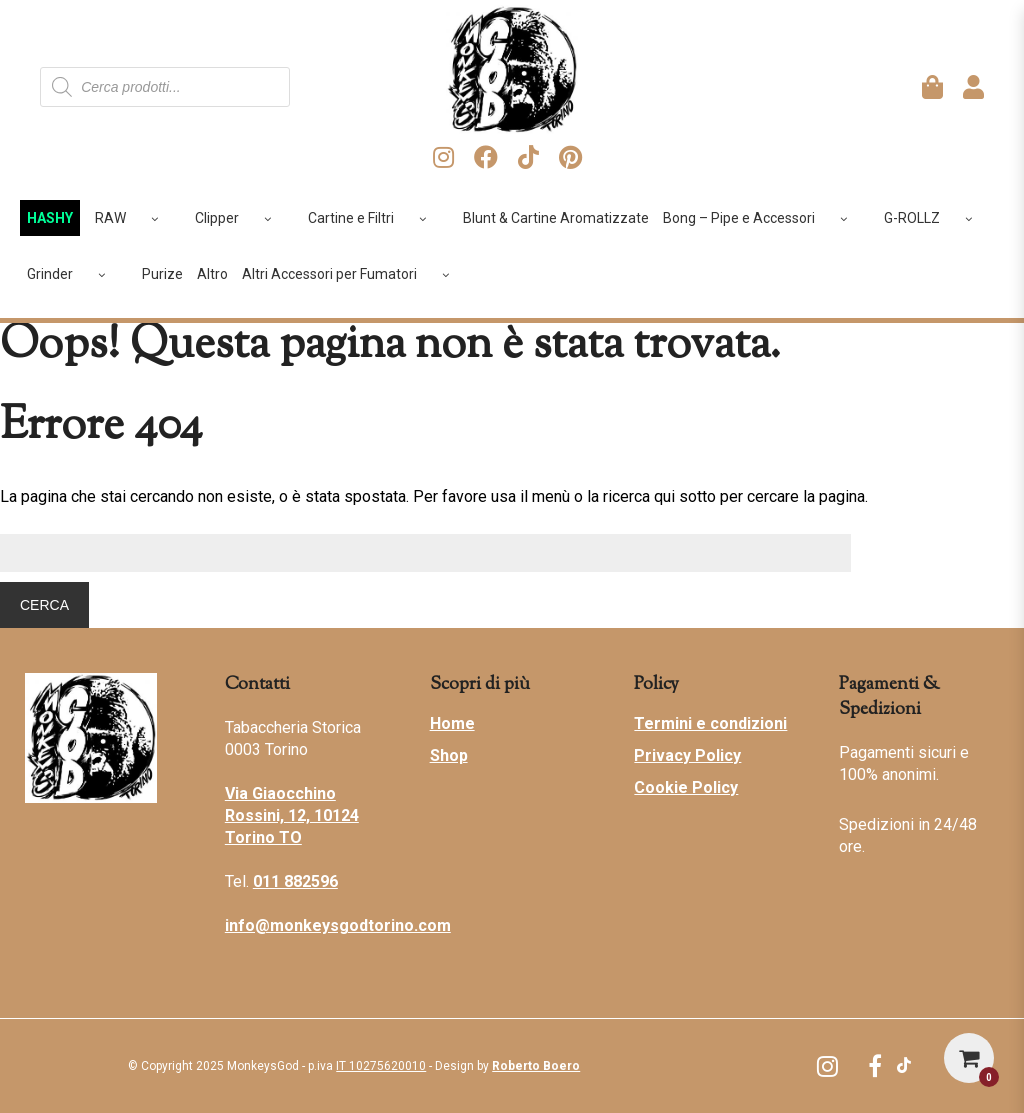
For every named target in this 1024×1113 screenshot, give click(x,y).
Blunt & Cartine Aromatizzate (556, 218)
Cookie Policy (686, 787)
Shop (449, 755)
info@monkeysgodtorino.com (338, 925)
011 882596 (295, 881)
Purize (162, 274)
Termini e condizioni (710, 723)
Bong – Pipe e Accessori (762, 218)
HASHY (50, 218)
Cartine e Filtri (374, 218)
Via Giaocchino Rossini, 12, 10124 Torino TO (292, 815)
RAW (134, 218)
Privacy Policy (687, 755)
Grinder (73, 274)
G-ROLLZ (935, 218)
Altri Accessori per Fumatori (353, 274)
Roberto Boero (536, 1066)
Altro (212, 274)
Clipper (240, 218)
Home (452, 723)
